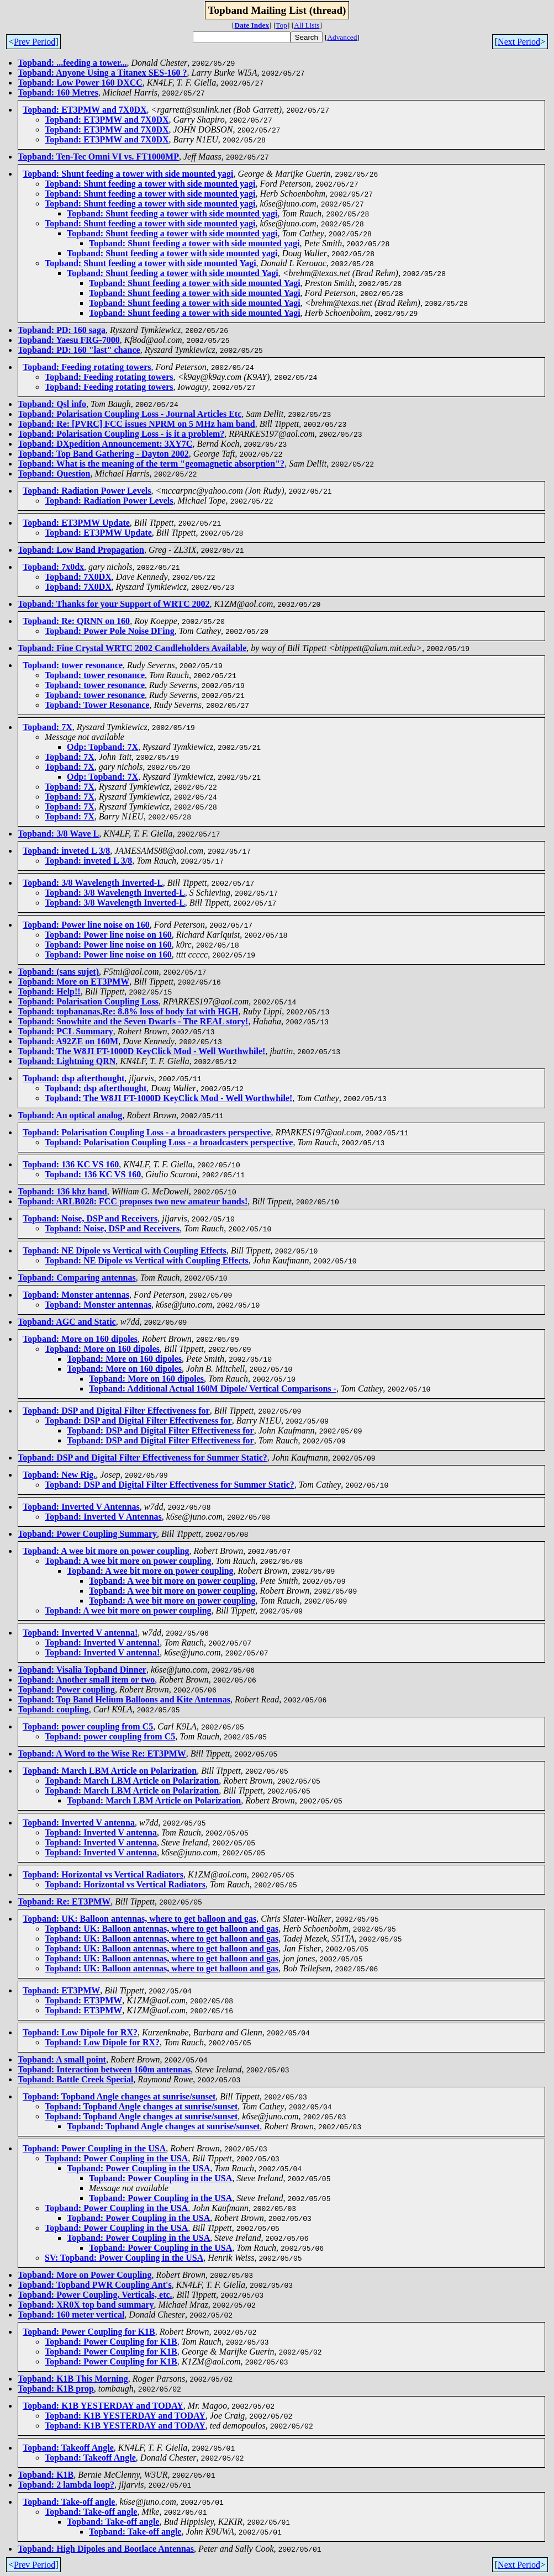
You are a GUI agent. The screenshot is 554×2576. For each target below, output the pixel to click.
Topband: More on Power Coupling (84, 2274)
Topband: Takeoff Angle (68, 2447)
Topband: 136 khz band (62, 1191)
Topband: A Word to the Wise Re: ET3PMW (102, 1753)
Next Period (519, 41)
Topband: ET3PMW (61, 1990)
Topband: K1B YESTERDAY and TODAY (103, 2405)
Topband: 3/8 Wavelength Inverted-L (93, 882)
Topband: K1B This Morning (73, 2378)
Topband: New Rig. (59, 1474)
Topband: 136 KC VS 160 (71, 1164)
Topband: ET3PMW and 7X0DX (85, 109)
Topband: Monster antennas (76, 1294)
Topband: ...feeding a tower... (72, 62)
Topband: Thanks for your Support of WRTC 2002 (114, 604)
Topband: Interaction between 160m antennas (104, 2069)
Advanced (342, 37)
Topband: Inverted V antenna (79, 1822)
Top (281, 25)
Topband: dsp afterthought (73, 1078)
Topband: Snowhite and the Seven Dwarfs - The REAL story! (133, 1021)
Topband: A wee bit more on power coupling (106, 1551)
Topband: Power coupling (66, 1689)
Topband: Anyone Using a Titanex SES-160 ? (102, 72)
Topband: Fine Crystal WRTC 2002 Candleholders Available (132, 648)
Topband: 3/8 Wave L (58, 833)
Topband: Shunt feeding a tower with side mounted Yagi (150, 263)
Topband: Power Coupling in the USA (94, 2148)
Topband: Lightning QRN (66, 1061)
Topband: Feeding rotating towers (87, 367)
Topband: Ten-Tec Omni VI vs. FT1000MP (98, 156)
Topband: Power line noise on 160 (86, 924)
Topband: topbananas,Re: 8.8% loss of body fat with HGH (128, 1011)
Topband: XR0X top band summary (86, 2304)
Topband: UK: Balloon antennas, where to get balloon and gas (139, 1918)
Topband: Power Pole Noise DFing (110, 631)
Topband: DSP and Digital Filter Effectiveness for (116, 1410)
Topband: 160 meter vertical (71, 2314)
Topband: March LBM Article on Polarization (110, 1770)
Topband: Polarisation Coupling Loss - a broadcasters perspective (147, 1132)
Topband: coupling (53, 1709)
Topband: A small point (62, 2059)
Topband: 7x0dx (53, 567)
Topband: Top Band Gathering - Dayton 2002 (103, 453)
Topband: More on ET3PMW (73, 981)
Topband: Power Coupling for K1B (89, 2331)
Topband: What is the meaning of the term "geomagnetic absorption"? (151, 463)
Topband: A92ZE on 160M (68, 1041)
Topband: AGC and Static (67, 1321)
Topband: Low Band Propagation (81, 549)
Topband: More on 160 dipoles (80, 1338)
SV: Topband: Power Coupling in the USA (124, 2257)
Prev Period (34, 41)
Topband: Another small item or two (86, 1679)
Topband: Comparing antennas (77, 1277)
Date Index (252, 25)
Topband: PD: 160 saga (61, 330)
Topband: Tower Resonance (97, 705)
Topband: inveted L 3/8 (66, 850)
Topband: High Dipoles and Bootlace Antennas (106, 2548)
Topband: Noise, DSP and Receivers (90, 1218)
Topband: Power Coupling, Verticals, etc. (95, 2294)
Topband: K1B (45, 2474)
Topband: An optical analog (70, 1115)
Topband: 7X (47, 727)
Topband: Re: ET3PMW (64, 1901)
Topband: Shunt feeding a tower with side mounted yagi (128, 173)
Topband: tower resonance (73, 665)
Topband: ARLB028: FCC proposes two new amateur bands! (132, 1201)
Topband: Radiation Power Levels (87, 490)
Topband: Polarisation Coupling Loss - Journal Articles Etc (129, 414)
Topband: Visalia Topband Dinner (82, 1669)
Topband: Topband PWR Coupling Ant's (95, 2284)
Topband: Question (54, 473)
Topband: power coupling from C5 (88, 1726)
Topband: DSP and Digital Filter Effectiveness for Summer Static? (142, 1457)
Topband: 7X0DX (78, 576)
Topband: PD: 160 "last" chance (79, 350)
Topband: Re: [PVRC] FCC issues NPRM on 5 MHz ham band (136, 424)
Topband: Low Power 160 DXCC (80, 82)
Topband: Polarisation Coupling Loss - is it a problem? (121, 433)
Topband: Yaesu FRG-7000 (69, 340)
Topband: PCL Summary (65, 1031)
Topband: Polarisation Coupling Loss (88, 1001)
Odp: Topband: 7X (102, 747)
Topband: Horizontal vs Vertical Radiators (103, 1874)
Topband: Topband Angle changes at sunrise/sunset (119, 2096)
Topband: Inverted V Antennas (81, 1506)
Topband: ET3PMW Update (76, 522)
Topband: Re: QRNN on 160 (76, 621)
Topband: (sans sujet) (58, 971)
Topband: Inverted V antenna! (80, 1632)
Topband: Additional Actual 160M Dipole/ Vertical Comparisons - (212, 1388)
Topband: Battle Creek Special (75, 2079)
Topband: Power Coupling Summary (87, 1533)
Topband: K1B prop (56, 2388)
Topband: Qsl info (52, 404)
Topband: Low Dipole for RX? (80, 2032)
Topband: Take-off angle (69, 2501)
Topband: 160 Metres (58, 92)
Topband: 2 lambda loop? (66, 2484)
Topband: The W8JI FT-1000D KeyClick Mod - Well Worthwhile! (141, 1051)
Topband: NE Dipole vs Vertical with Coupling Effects (124, 1250)
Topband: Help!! (49, 991)
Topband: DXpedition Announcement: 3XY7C (105, 443)
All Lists (306, 25)
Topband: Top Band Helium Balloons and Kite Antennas (124, 1699)
